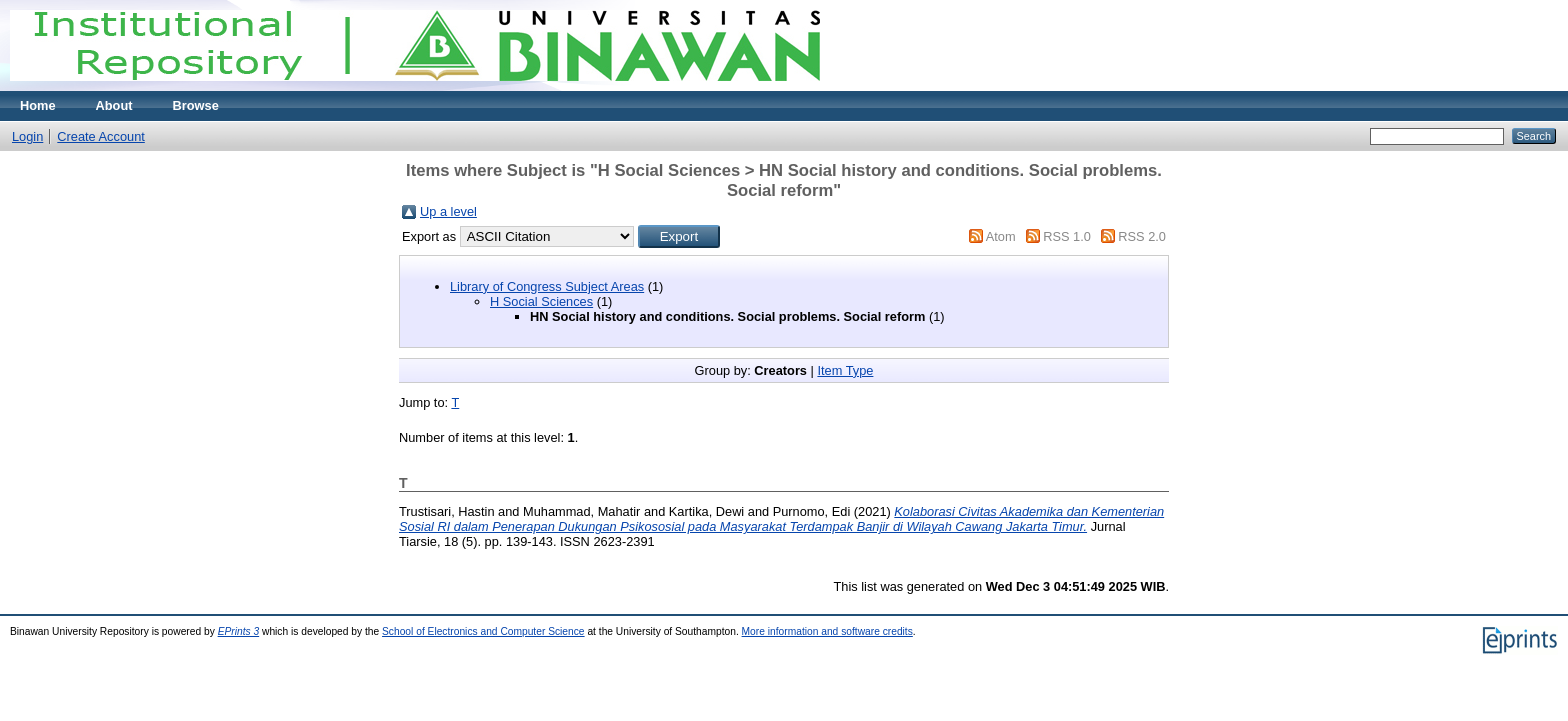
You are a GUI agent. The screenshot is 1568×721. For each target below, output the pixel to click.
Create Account (101, 136)
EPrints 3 (239, 631)
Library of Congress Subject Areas (547, 286)
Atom (1001, 236)
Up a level (448, 211)
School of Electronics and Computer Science (483, 631)
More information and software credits (827, 631)
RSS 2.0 (1142, 236)
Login (27, 136)
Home (38, 105)
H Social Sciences (541, 301)
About (114, 105)
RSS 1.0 (1067, 236)
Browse (196, 105)
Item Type (845, 370)
